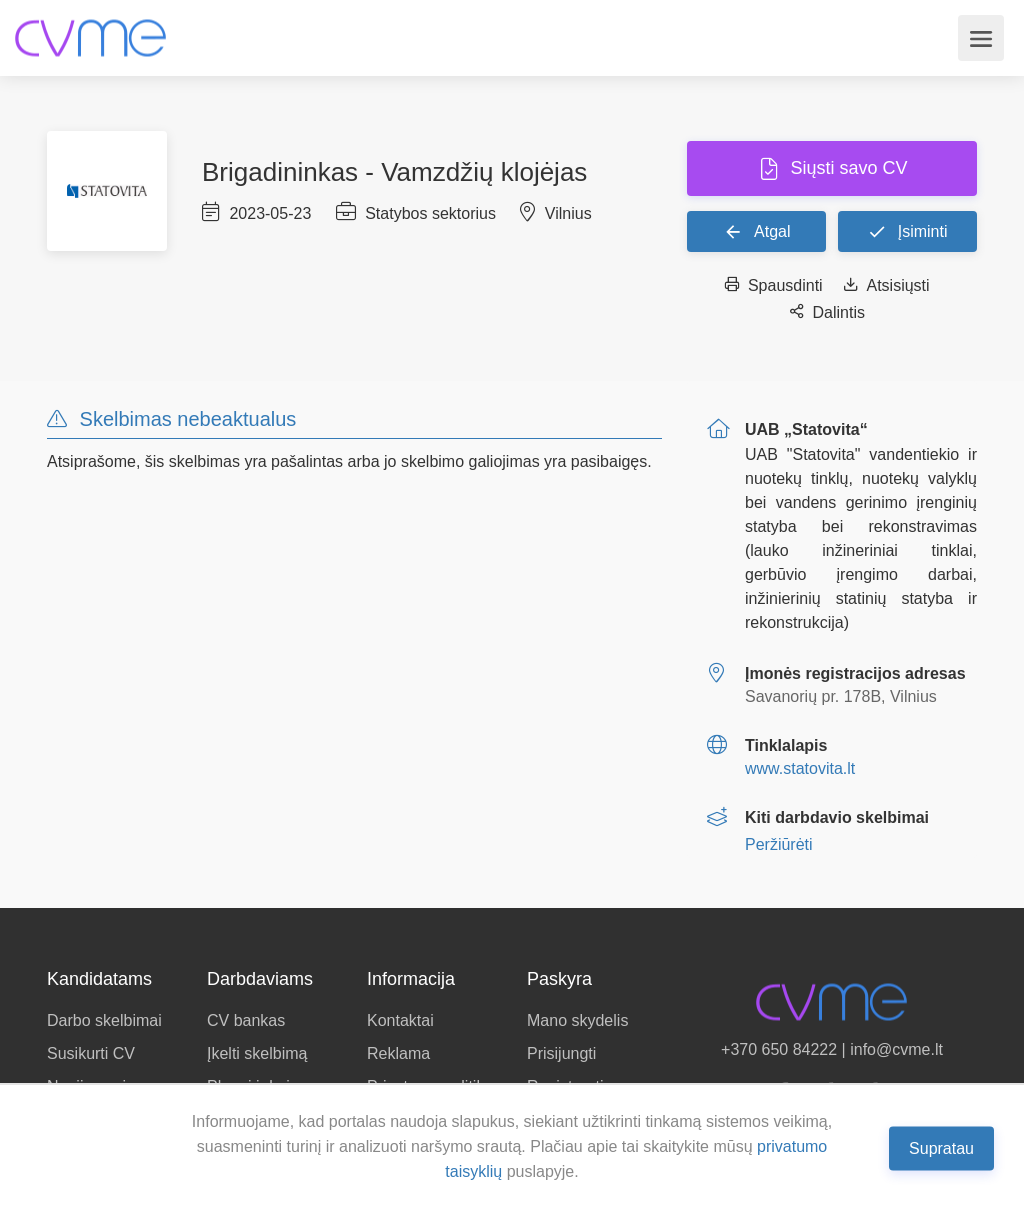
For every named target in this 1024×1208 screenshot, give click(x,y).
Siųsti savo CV (846, 168)
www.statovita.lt (800, 768)
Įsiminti (907, 231)
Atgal (757, 231)
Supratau (941, 1147)
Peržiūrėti (779, 844)
